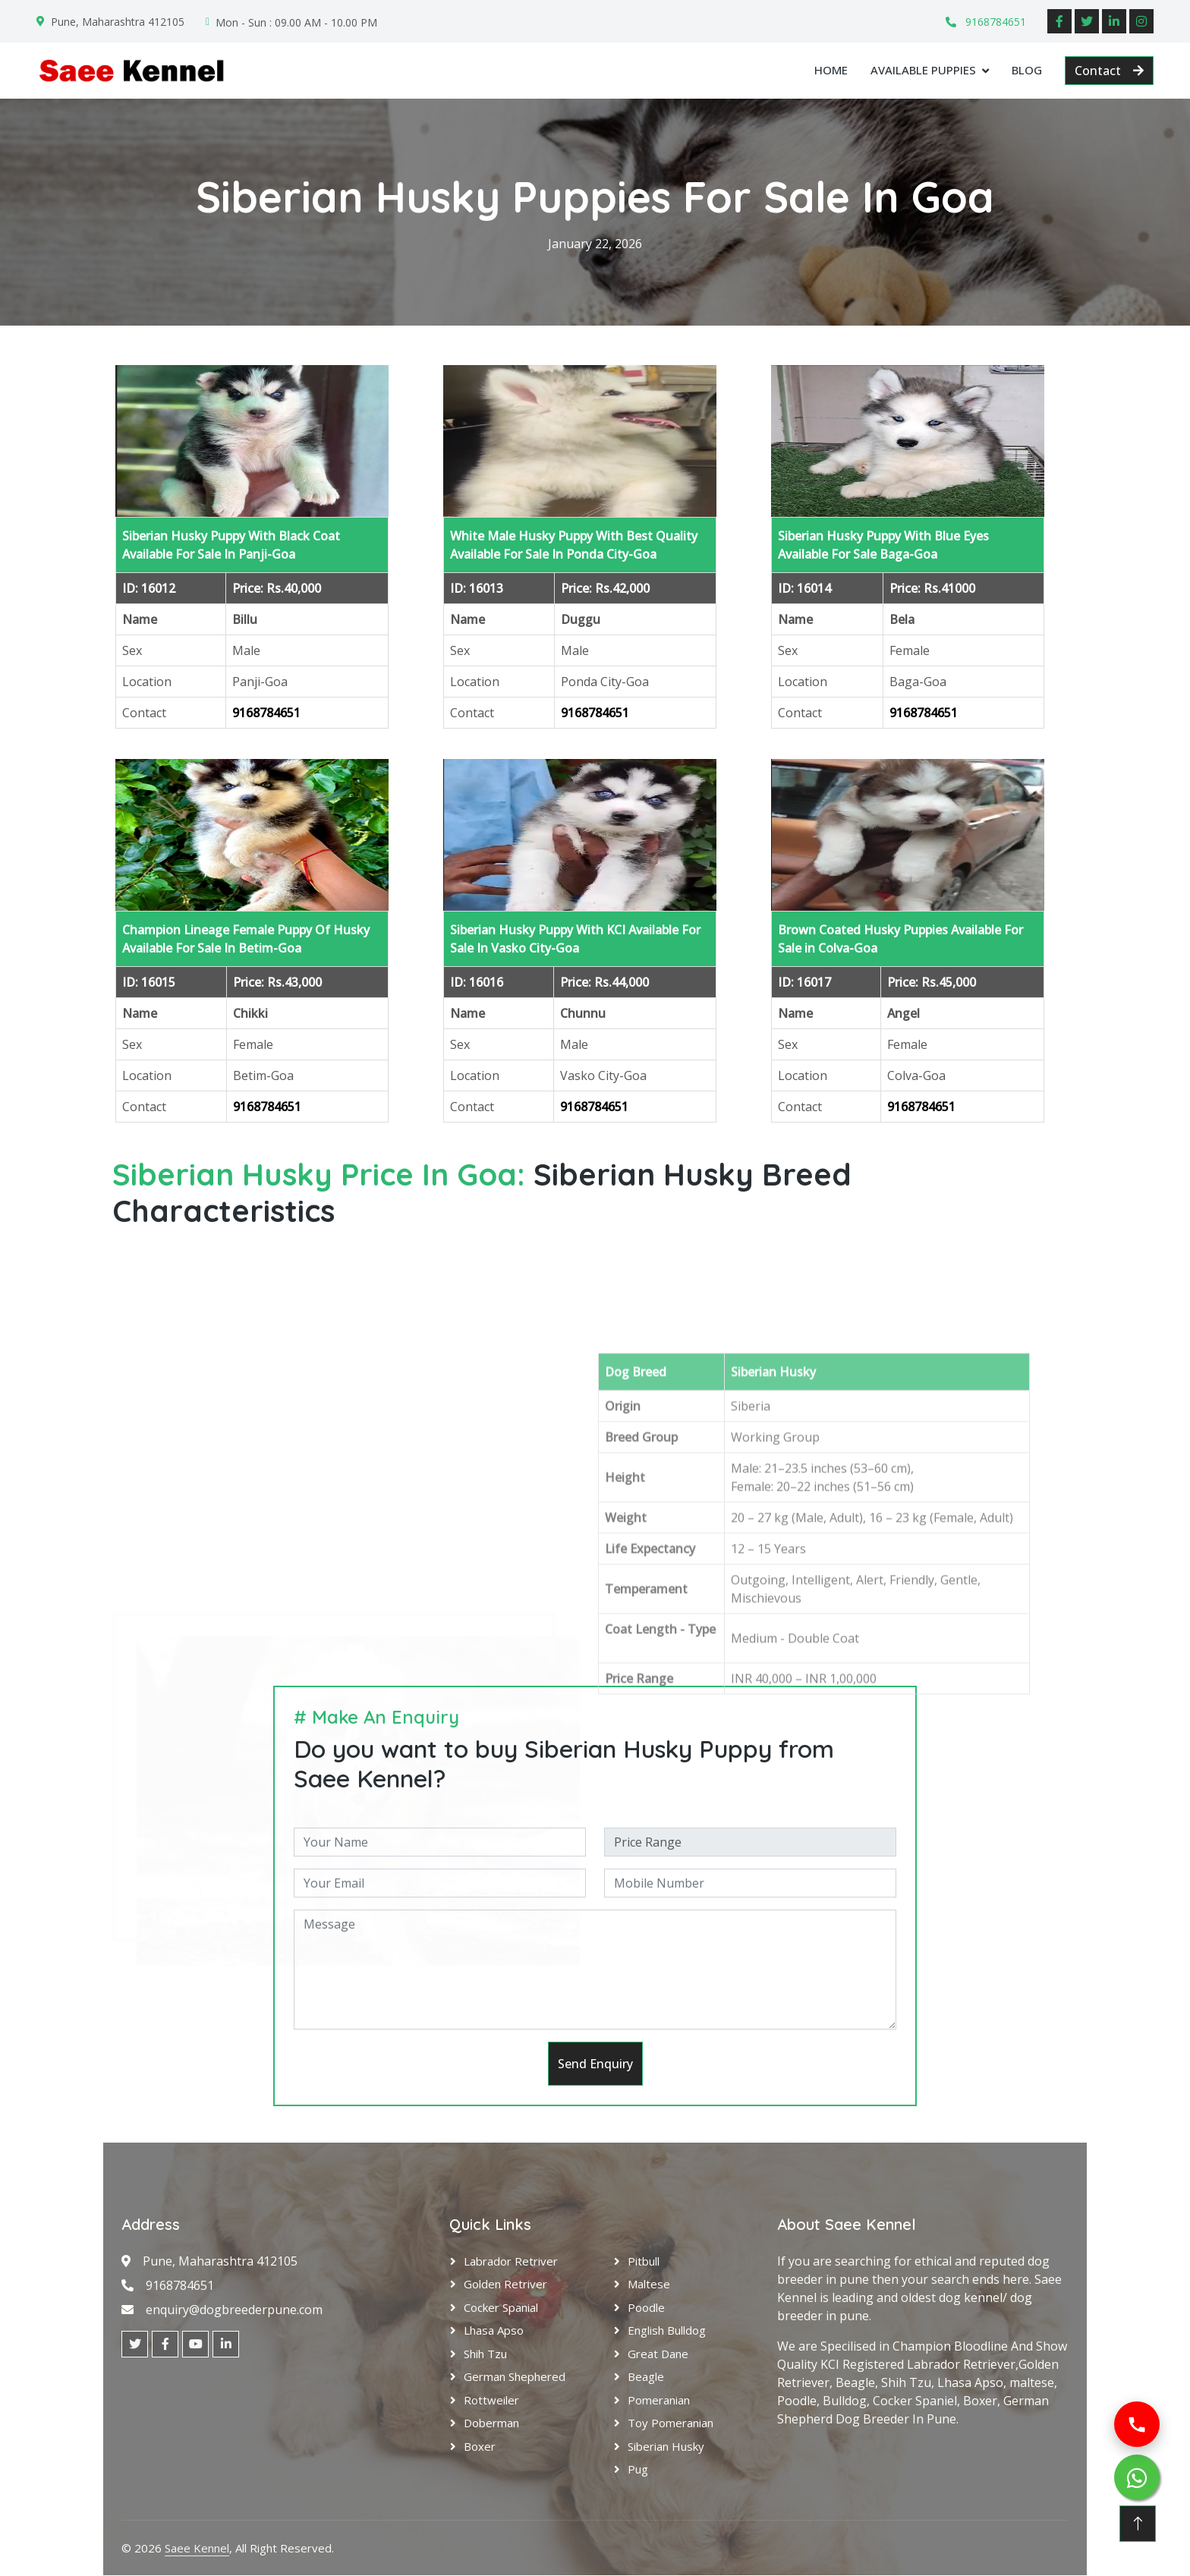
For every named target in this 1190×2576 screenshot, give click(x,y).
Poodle (646, 2307)
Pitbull (644, 2261)
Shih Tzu (485, 2353)
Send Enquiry (595, 2063)
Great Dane (658, 2353)
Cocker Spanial (501, 2307)
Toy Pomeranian (670, 2423)
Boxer (480, 2446)
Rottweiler (491, 2400)
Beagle (646, 2377)
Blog (1027, 69)
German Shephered (514, 2377)
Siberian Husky (666, 2446)
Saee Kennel (197, 2548)
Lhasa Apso (494, 2330)
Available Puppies (923, 69)
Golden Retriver (505, 2284)
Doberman (491, 2423)
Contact (1109, 70)
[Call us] (1137, 2424)
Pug (638, 2469)
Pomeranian (659, 2400)
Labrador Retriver (511, 2261)
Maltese (649, 2284)
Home (831, 69)
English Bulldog (667, 2330)
